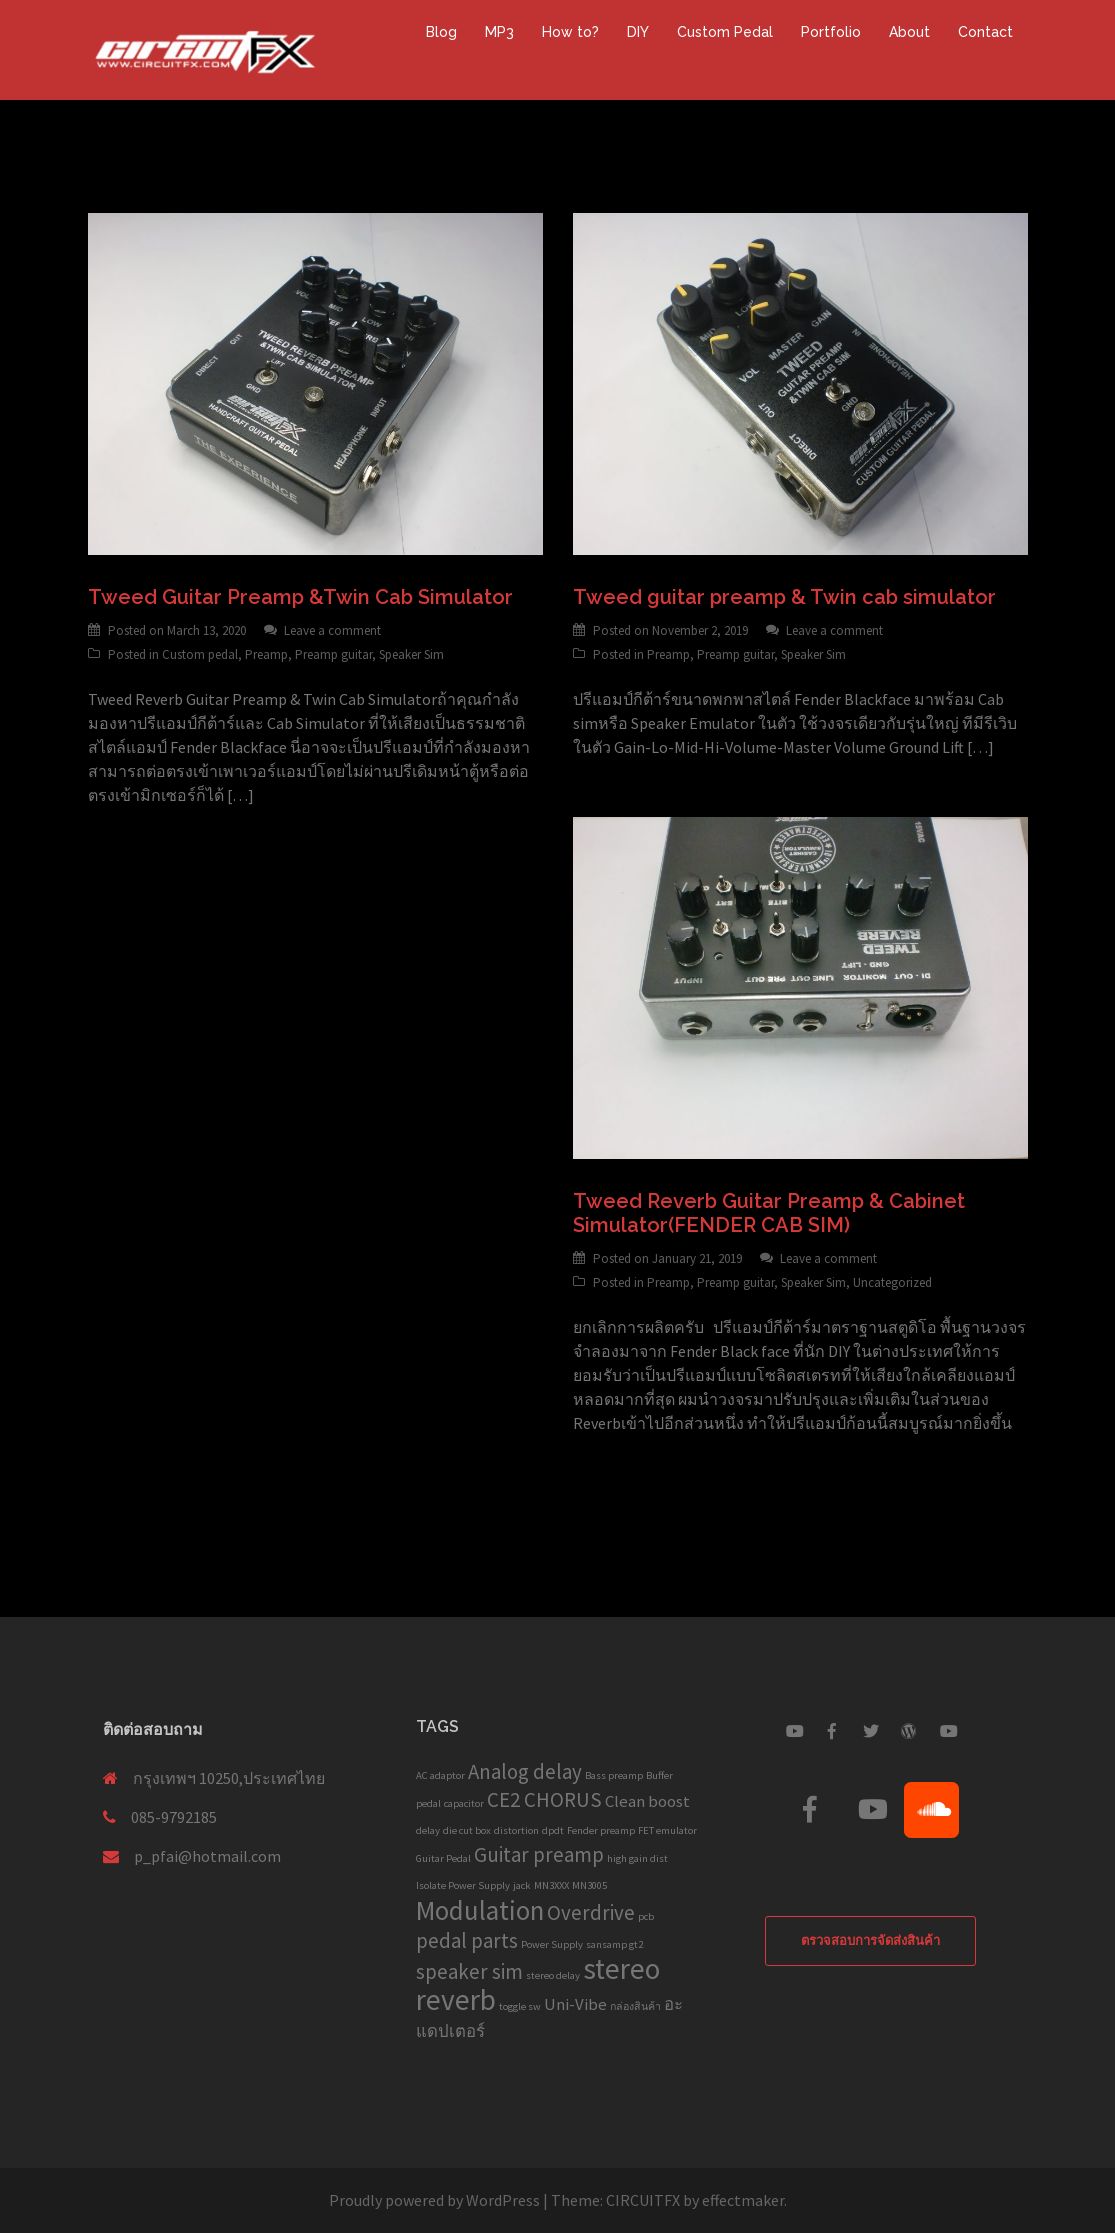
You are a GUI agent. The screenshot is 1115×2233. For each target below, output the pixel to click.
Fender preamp (601, 1830)
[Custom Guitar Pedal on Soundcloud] (931, 1810)
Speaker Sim (411, 654)
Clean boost (647, 1801)
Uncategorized (892, 1282)
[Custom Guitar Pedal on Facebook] (832, 1731)
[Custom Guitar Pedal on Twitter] (871, 1731)
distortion (516, 1830)
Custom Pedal (725, 32)
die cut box (467, 1830)
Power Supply (552, 1944)
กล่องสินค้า (635, 2006)
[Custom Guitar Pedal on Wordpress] (909, 1731)
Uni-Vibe (575, 2004)
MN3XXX (551, 1885)
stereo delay (553, 1975)
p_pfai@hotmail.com (207, 1856)
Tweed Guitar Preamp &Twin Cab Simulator (300, 597)
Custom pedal (200, 654)
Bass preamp (614, 1775)
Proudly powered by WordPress (434, 2200)
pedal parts (467, 1940)
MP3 (499, 32)
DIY (638, 32)
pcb (646, 1916)
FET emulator (667, 1830)
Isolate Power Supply (463, 1885)
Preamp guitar (333, 654)
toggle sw (520, 2006)
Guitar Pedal (443, 1858)
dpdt (553, 1830)
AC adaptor (440, 1775)
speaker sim (469, 1971)
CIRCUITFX (643, 2200)
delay (428, 1830)
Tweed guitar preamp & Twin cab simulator (784, 597)
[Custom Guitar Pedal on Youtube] (794, 1731)
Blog (441, 32)
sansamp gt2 (614, 1944)
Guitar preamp (539, 1854)
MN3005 (589, 1885)
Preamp (266, 654)
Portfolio (831, 32)
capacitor (464, 1803)
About (909, 32)
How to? (570, 32)
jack (522, 1885)
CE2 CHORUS (544, 1799)
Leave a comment (332, 630)
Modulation (480, 1910)
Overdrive (591, 1912)
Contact (985, 32)
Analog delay (525, 1771)
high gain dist (637, 1858)
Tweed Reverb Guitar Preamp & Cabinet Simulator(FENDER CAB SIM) (769, 1213)
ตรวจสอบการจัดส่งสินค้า (870, 1940)
